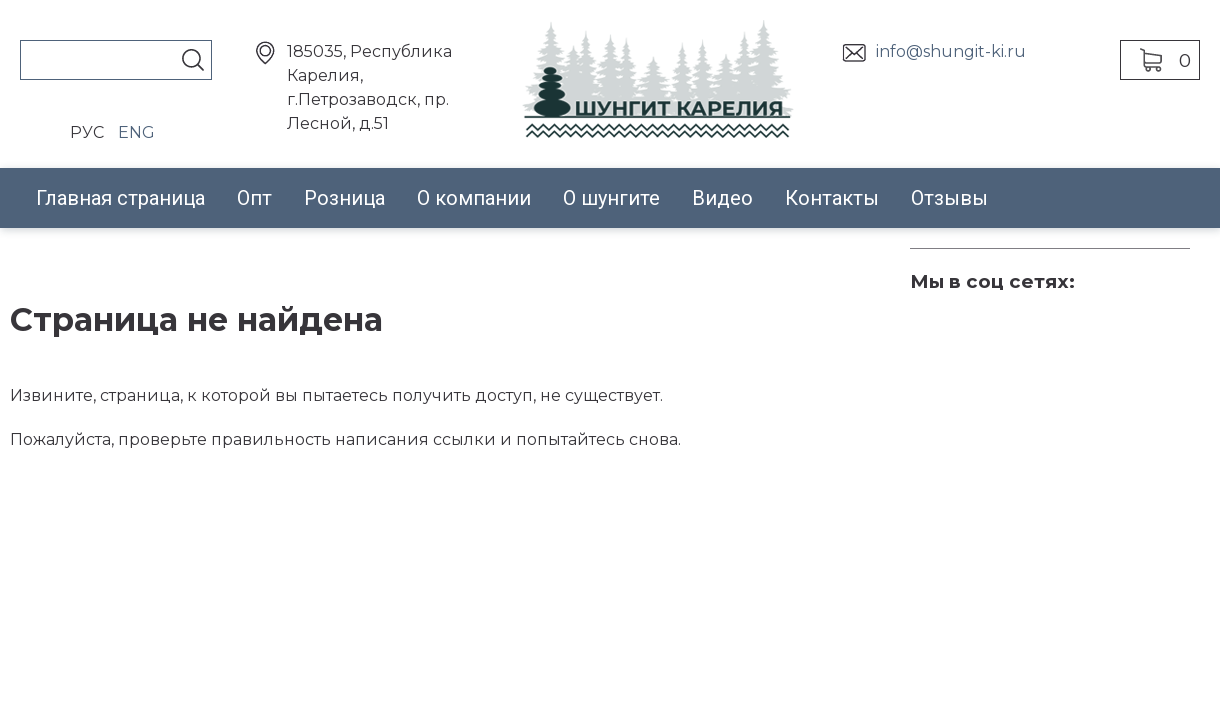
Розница (344, 198)
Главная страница (120, 198)
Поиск (193, 60)
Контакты (832, 198)
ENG (136, 132)
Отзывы (949, 198)
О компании (474, 198)
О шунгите (611, 198)
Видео (722, 198)
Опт (254, 198)
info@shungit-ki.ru (951, 51)
